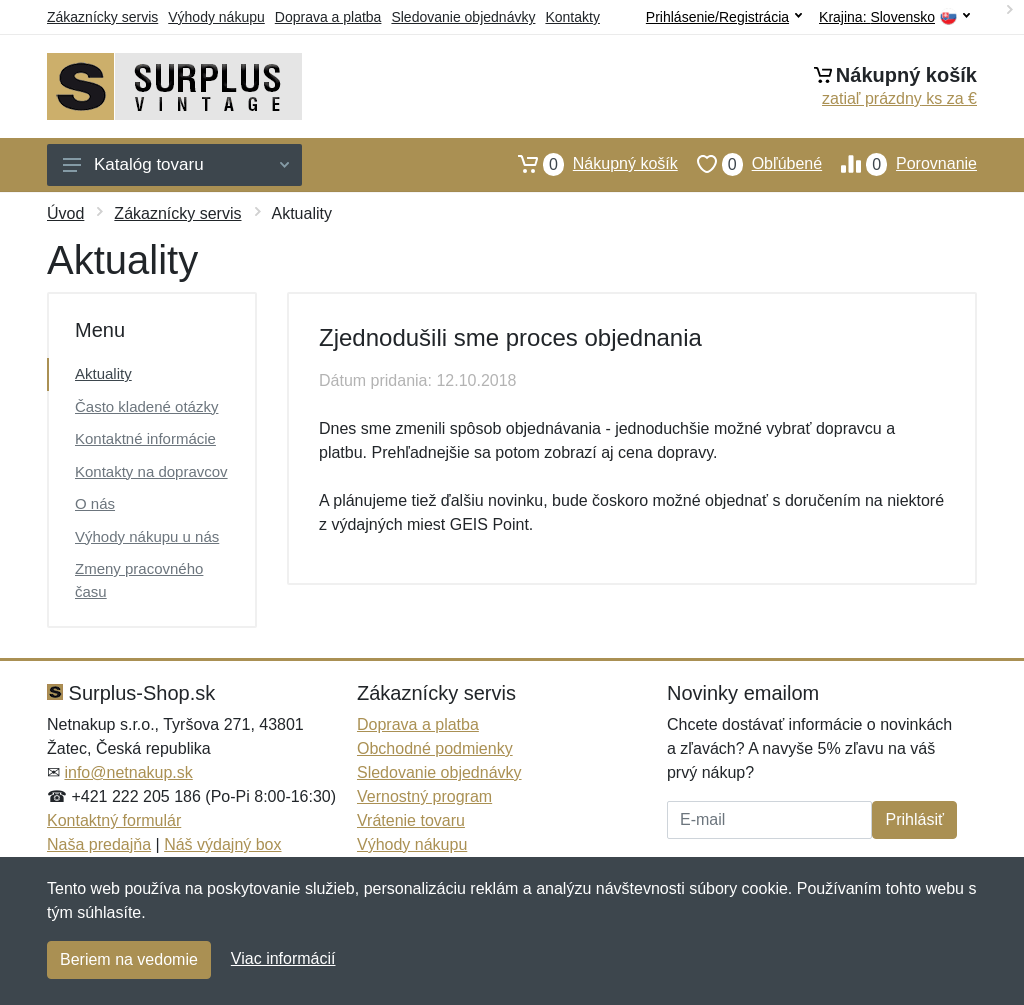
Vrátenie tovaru (411, 820)
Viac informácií (283, 958)
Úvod (65, 213)
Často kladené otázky (146, 406)
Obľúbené (750, 164)
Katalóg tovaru (176, 164)
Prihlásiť (914, 819)
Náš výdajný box (222, 844)
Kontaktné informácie (145, 438)
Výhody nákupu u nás (147, 536)
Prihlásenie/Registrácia (724, 17)
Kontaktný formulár (114, 820)
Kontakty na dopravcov (151, 471)
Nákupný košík (588, 164)
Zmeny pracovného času (139, 580)
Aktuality (103, 373)
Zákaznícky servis (102, 17)
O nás (95, 503)
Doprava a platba (328, 17)
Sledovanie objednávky (463, 17)
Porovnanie (899, 164)
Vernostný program (424, 796)
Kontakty (572, 17)
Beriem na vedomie (129, 959)
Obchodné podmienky (435, 748)
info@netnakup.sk (128, 772)
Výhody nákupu (216, 17)
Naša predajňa (99, 844)
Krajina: (894, 17)
